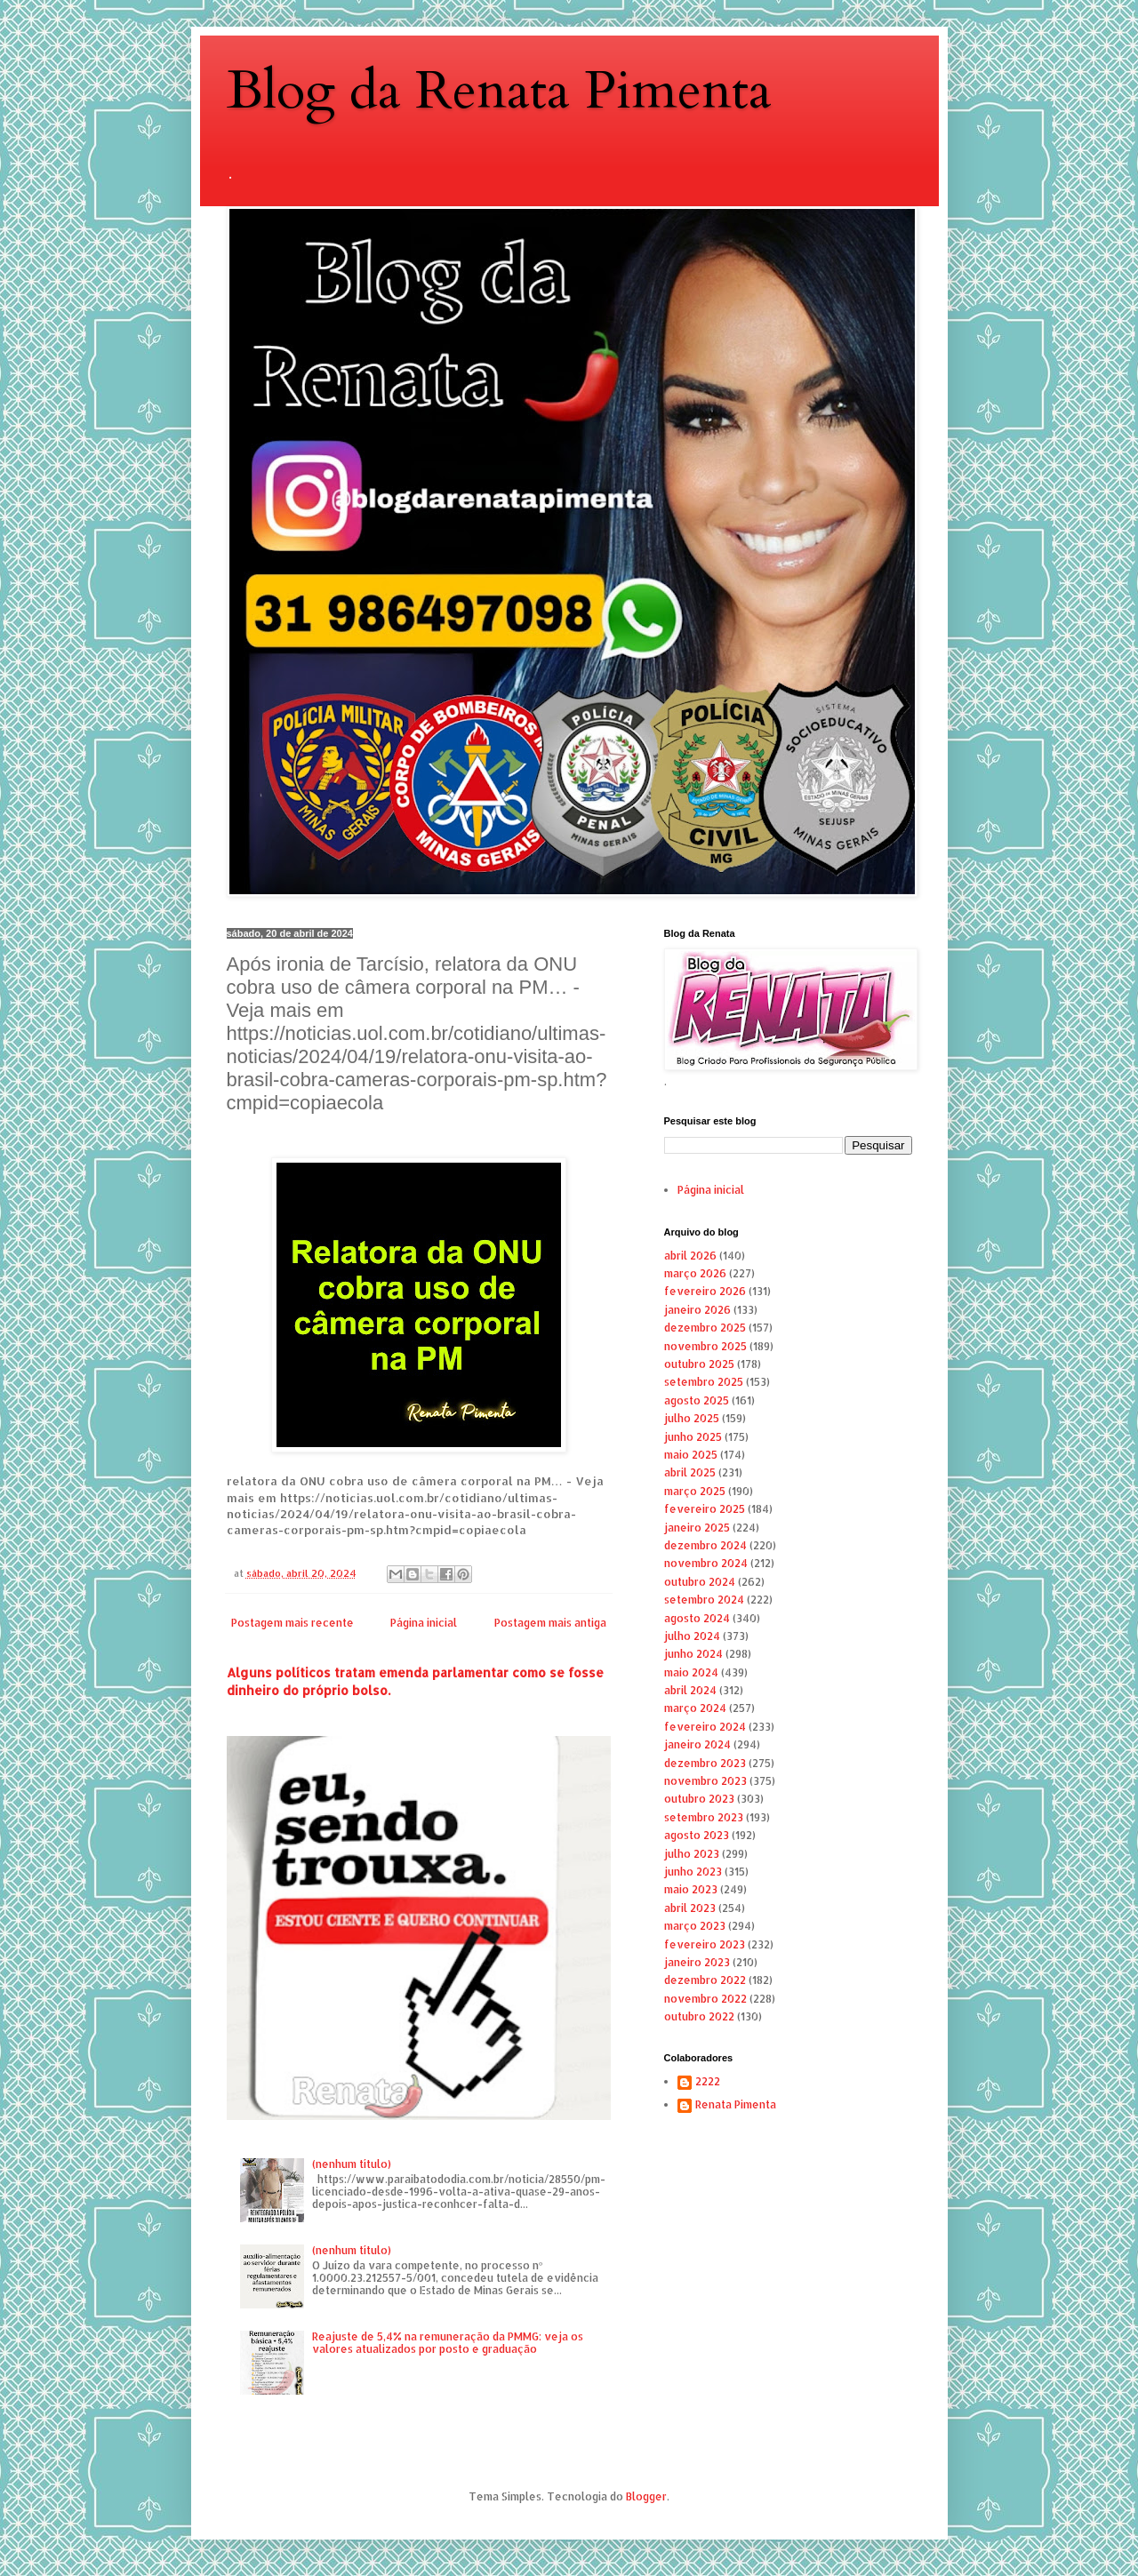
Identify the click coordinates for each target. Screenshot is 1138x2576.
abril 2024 (690, 1690)
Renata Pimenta (735, 2105)
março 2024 (695, 1708)
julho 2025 (691, 1418)
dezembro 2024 (705, 1545)
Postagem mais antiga (550, 1622)
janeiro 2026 (697, 1309)
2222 (707, 2082)
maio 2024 (691, 1672)
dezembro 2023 (705, 1763)
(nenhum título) (351, 2164)
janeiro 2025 (697, 1527)
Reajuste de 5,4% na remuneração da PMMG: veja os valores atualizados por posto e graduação (447, 2343)
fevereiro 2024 (705, 1726)
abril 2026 (690, 1255)
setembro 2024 (704, 1599)
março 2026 (695, 1273)
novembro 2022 (705, 1998)
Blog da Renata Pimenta (499, 91)
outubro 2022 (699, 2016)
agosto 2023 (696, 1835)
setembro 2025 (703, 1381)
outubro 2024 (699, 1581)
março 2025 (694, 1491)
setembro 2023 (703, 1817)
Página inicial (423, 1622)
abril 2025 (690, 1472)
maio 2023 (690, 1889)
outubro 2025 (699, 1364)
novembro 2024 (706, 1563)
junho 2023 (693, 1871)
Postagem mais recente (292, 1622)
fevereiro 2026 (705, 1291)
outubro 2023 (699, 1798)
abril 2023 (690, 1908)
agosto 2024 (697, 1618)
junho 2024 (693, 1653)
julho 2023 (691, 1853)
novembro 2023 (705, 1781)
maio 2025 (690, 1454)
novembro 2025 (705, 1346)
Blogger (646, 2496)
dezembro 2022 (705, 1980)
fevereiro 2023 (704, 1944)
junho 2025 (693, 1437)
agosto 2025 (696, 1400)
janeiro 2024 (697, 1744)
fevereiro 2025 (704, 1509)
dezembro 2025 (705, 1327)
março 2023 (694, 1925)
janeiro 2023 (697, 1962)
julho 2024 (692, 1636)
